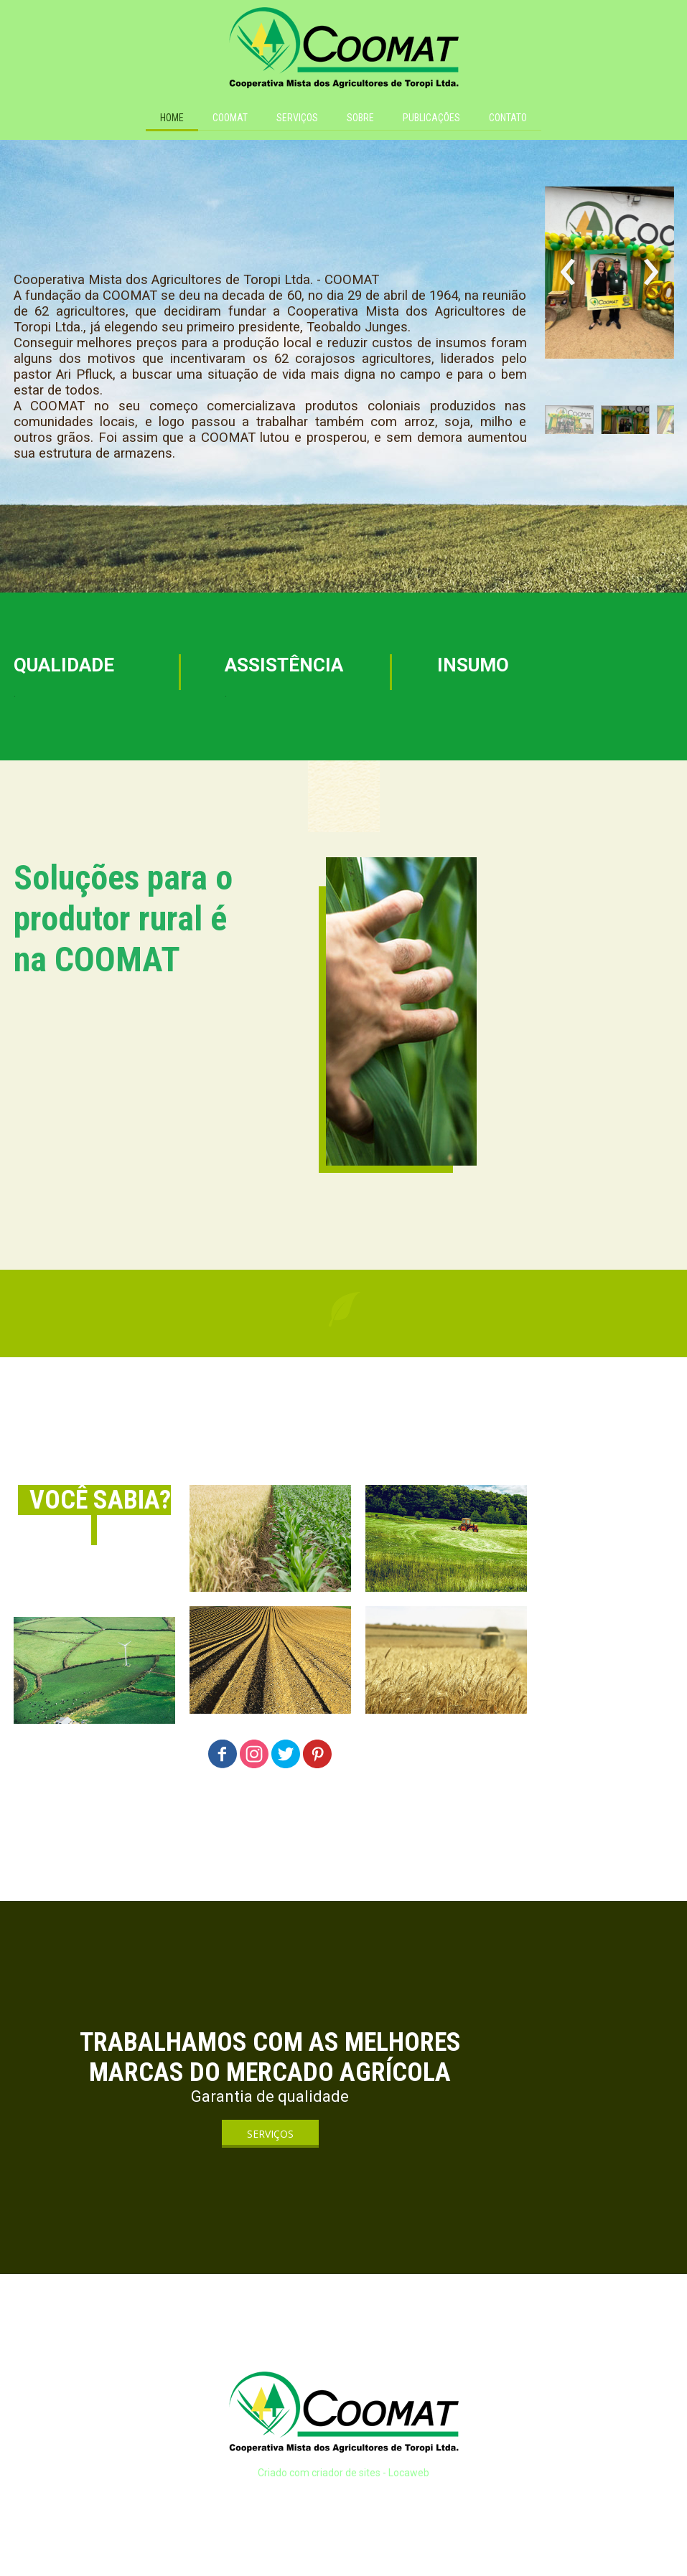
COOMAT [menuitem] (230, 117)
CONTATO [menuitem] (508, 117)
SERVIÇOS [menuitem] (297, 117)
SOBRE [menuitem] (360, 117)
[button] (569, 423)
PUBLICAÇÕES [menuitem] (431, 117)
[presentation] (568, 272)
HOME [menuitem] (172, 117)
